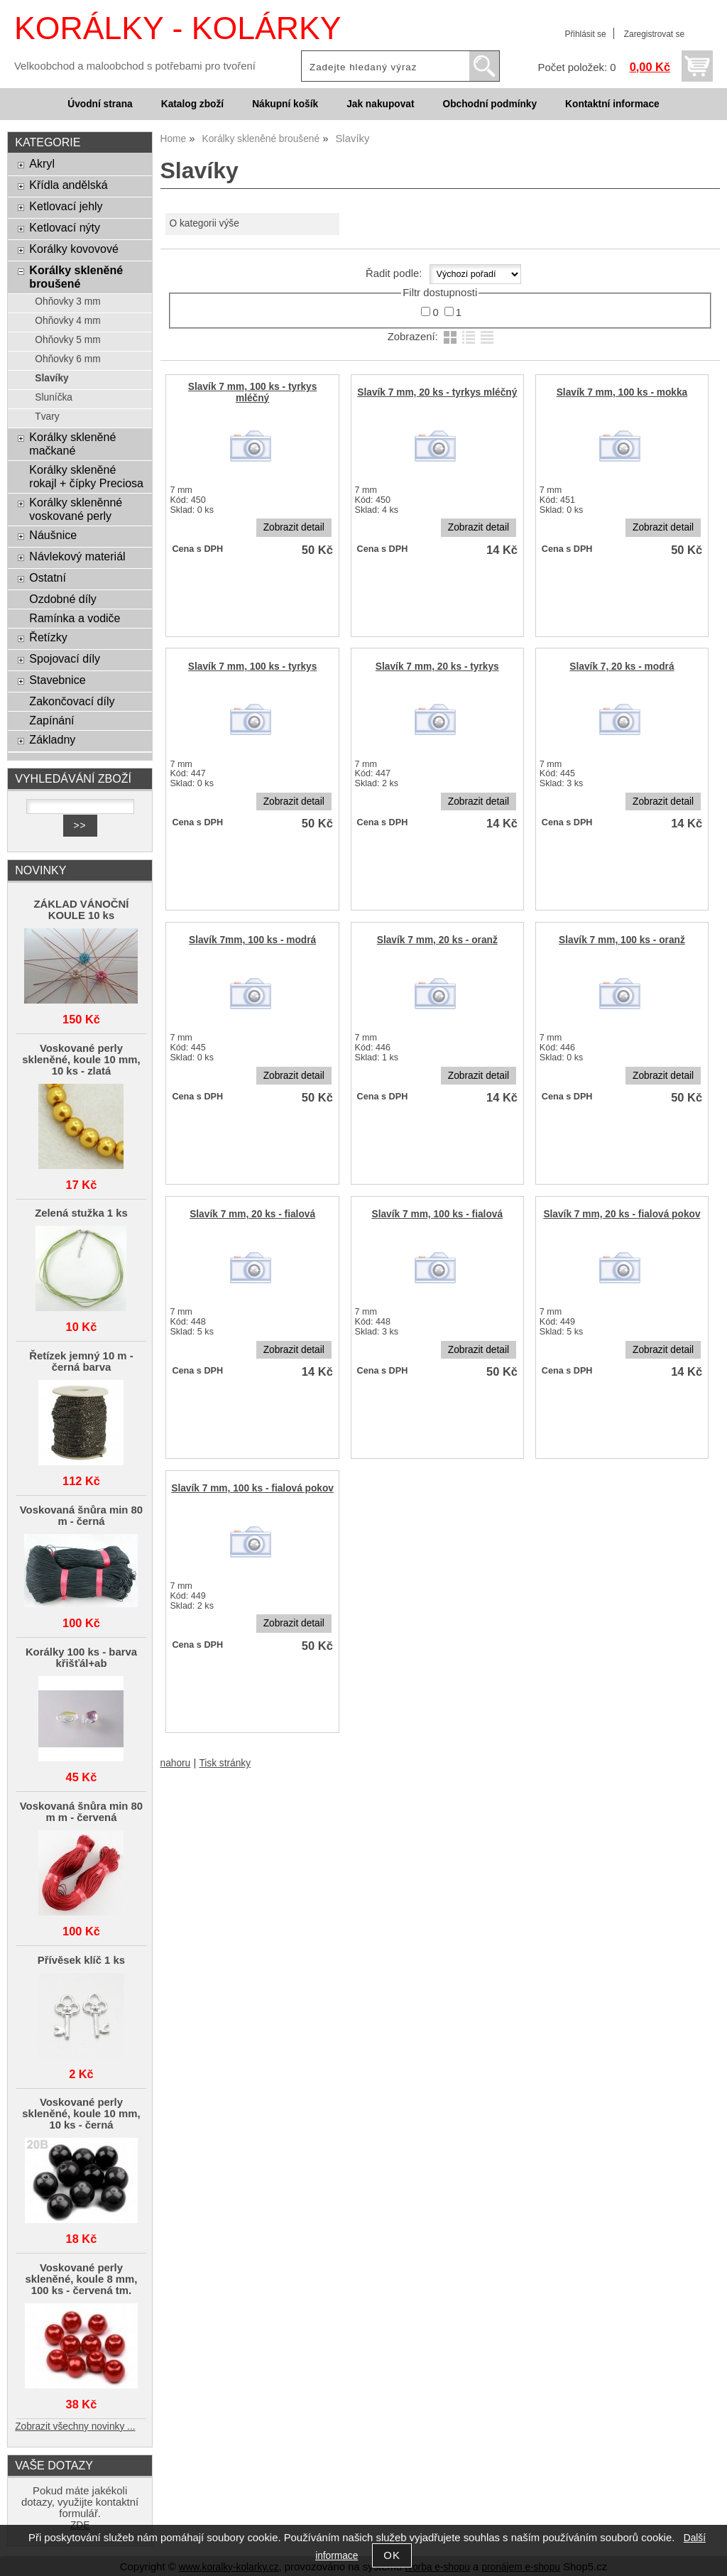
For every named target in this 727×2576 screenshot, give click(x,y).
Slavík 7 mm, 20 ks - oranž (437, 940)
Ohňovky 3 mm (67, 301)
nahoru (175, 1763)
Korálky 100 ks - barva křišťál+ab (81, 1657)
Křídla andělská (68, 184)
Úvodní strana (99, 104)
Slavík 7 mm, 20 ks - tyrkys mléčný (437, 392)
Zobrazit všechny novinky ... (75, 2426)
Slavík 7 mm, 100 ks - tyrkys (252, 666)
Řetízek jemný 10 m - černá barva (81, 1361)
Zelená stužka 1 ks (81, 1213)
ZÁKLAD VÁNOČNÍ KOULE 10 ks (81, 909)
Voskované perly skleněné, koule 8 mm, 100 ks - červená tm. (81, 2279)
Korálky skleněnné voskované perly (75, 509)
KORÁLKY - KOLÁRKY (177, 28)
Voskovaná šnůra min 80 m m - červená (81, 1811)
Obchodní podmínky (489, 104)
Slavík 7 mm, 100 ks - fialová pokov (252, 1488)
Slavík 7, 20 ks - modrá (621, 666)
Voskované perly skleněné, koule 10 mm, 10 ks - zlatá (81, 1060)
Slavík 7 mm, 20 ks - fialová (252, 1214)
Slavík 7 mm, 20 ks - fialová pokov (621, 1214)
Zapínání (51, 720)
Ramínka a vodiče (74, 618)
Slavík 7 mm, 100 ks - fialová (437, 1214)
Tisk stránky (225, 1763)
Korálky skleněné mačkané (72, 443)
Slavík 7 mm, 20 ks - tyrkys (437, 666)
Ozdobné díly (62, 598)
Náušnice (53, 534)
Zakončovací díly (71, 701)
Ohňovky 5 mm (67, 340)
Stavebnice (57, 679)
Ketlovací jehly (65, 206)
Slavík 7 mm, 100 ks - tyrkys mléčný (252, 392)
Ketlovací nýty (64, 227)
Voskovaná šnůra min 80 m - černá (81, 1515)
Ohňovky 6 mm (67, 359)
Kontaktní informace (612, 104)
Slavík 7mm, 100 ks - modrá (252, 940)
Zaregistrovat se (654, 34)
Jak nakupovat (380, 104)
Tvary (47, 416)
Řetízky (48, 637)
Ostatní (47, 577)
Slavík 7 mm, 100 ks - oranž (622, 940)
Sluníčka (53, 397)
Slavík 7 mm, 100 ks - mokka (622, 392)
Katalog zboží (192, 104)
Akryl (42, 163)
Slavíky (51, 378)
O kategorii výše (204, 223)
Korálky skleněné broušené (76, 276)
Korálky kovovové (74, 248)
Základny (52, 739)
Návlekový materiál (77, 556)
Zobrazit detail (293, 527)
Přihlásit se (585, 34)
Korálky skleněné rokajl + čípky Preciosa (86, 476)
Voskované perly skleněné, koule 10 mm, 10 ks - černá (81, 2114)
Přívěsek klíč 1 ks (81, 1960)
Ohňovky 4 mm (67, 320)
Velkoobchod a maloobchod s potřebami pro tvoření (135, 66)
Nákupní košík (285, 104)
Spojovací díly (64, 658)
